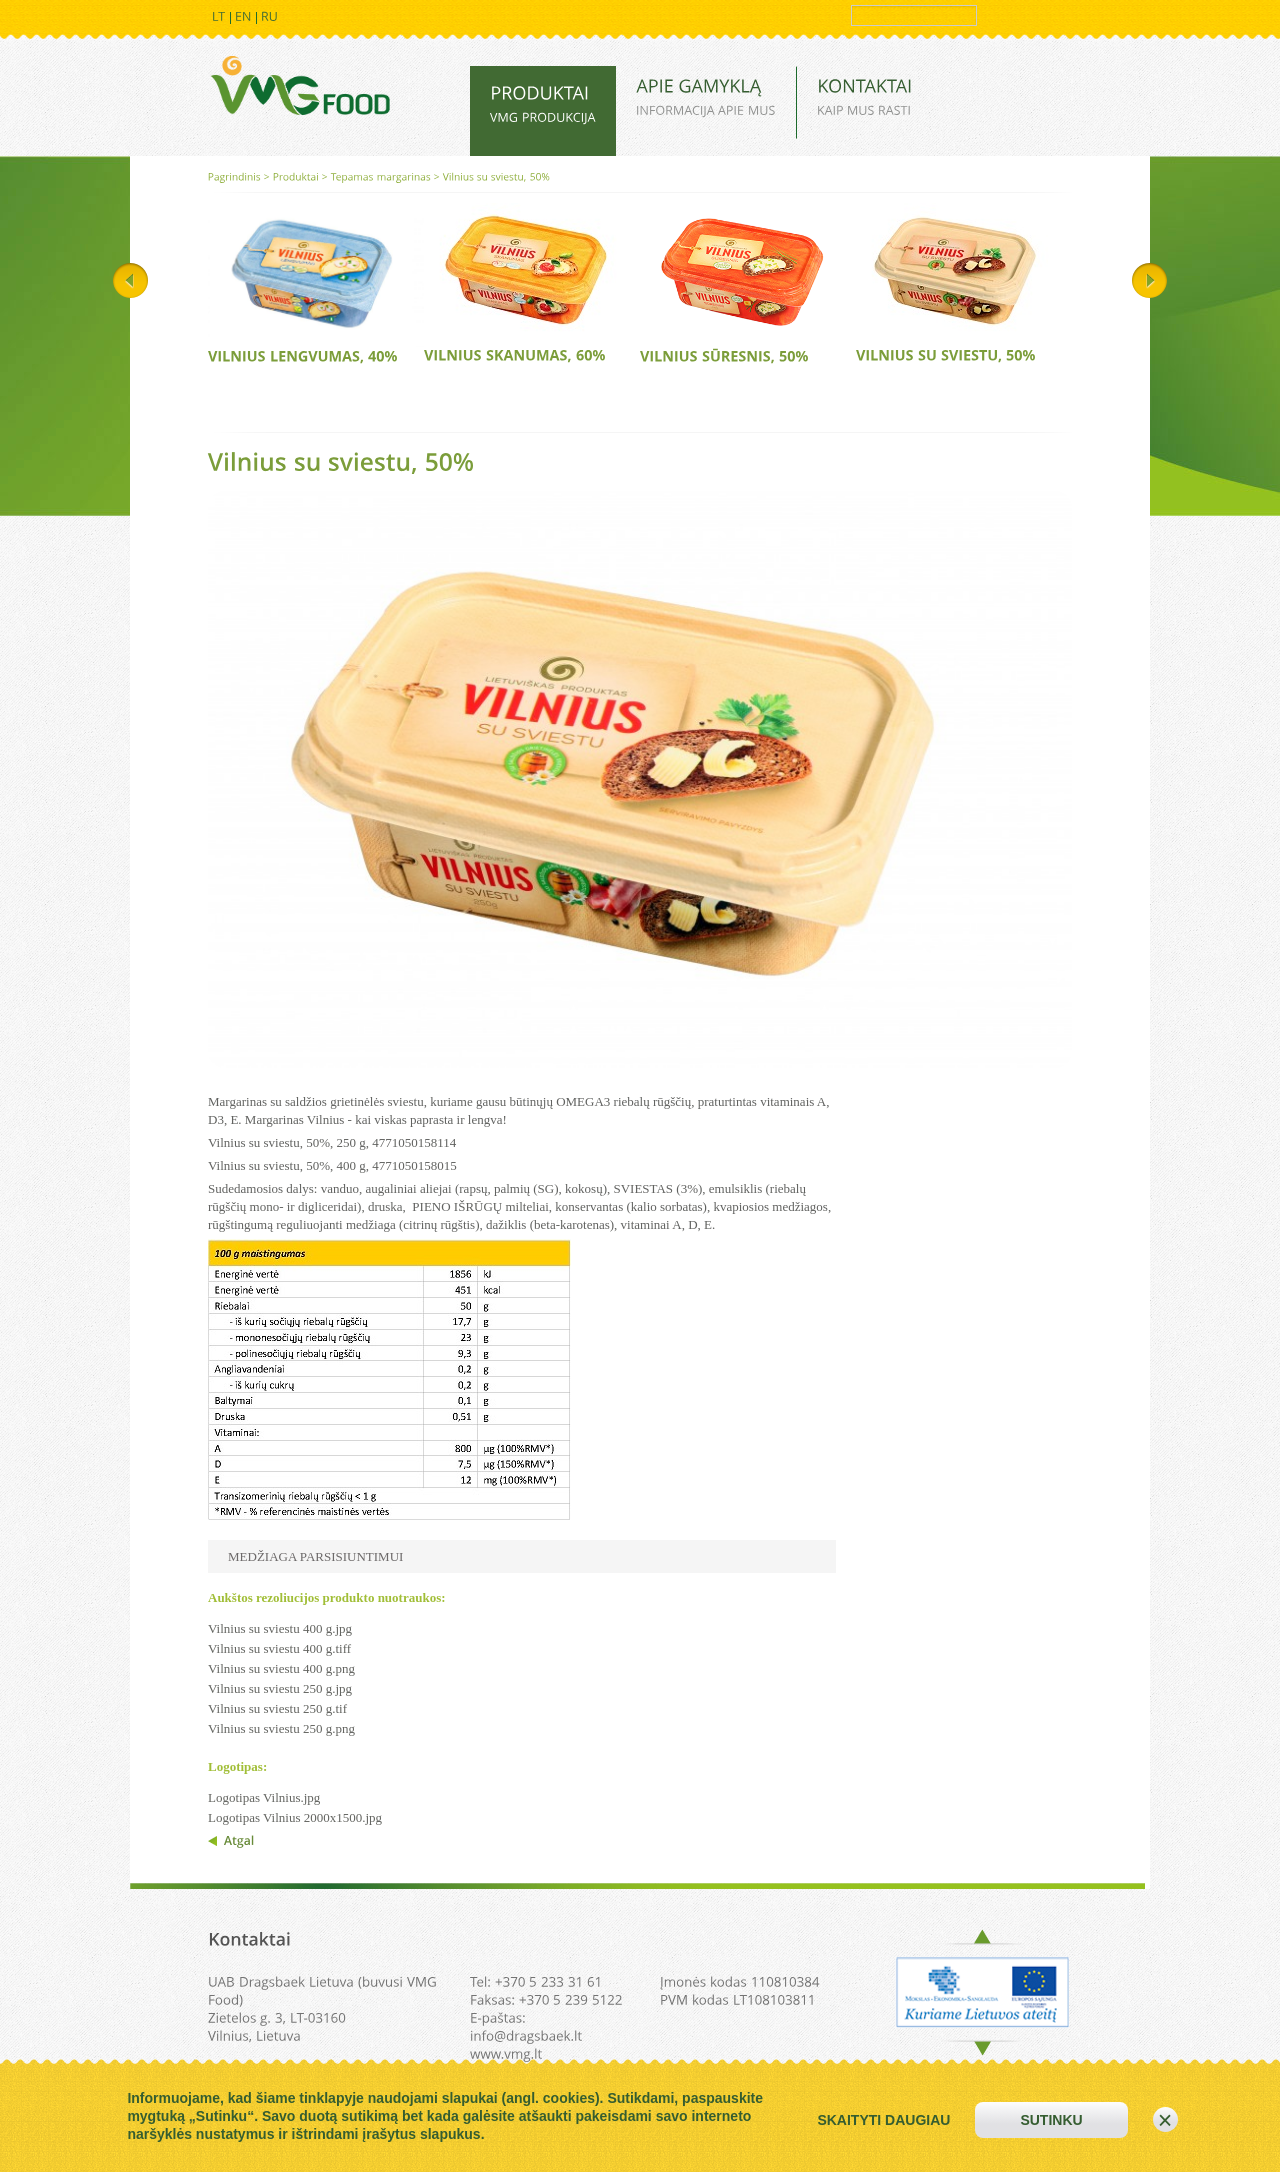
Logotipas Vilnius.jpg (264, 1797)
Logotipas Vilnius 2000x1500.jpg (295, 1817)
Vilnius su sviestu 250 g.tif (277, 1708)
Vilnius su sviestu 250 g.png (281, 1728)
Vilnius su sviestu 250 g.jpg (280, 1688)
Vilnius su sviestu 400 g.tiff (279, 1648)
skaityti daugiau (883, 2120)
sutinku (1051, 2120)
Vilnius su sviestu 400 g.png (281, 1668)
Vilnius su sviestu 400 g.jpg (280, 1628)
